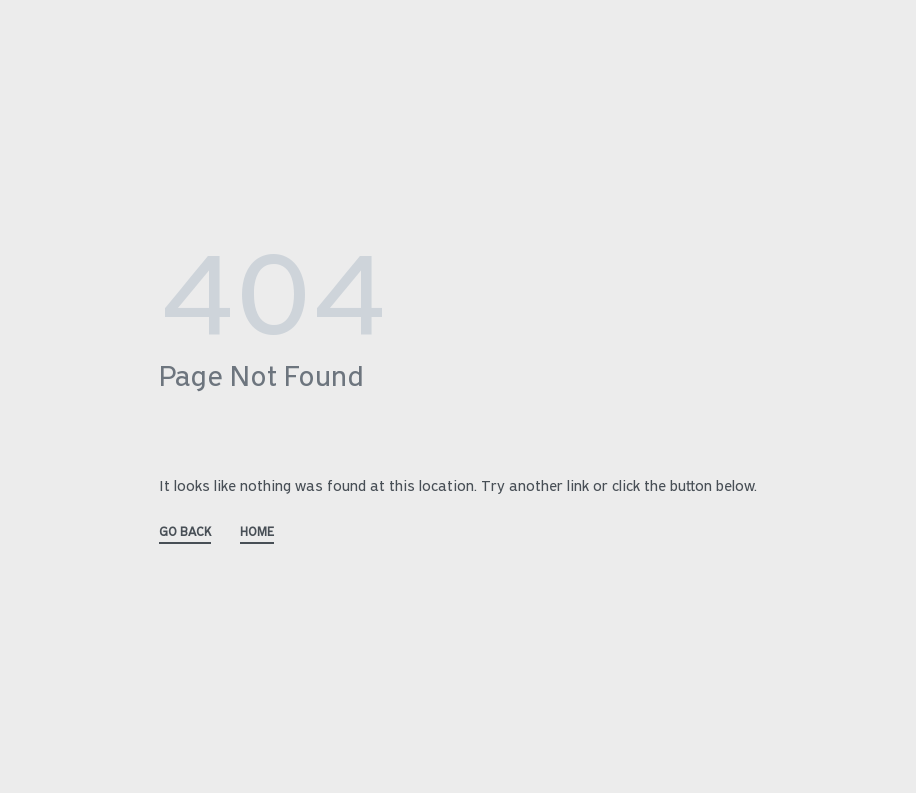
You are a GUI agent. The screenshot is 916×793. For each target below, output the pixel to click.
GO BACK (185, 532)
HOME (257, 532)
